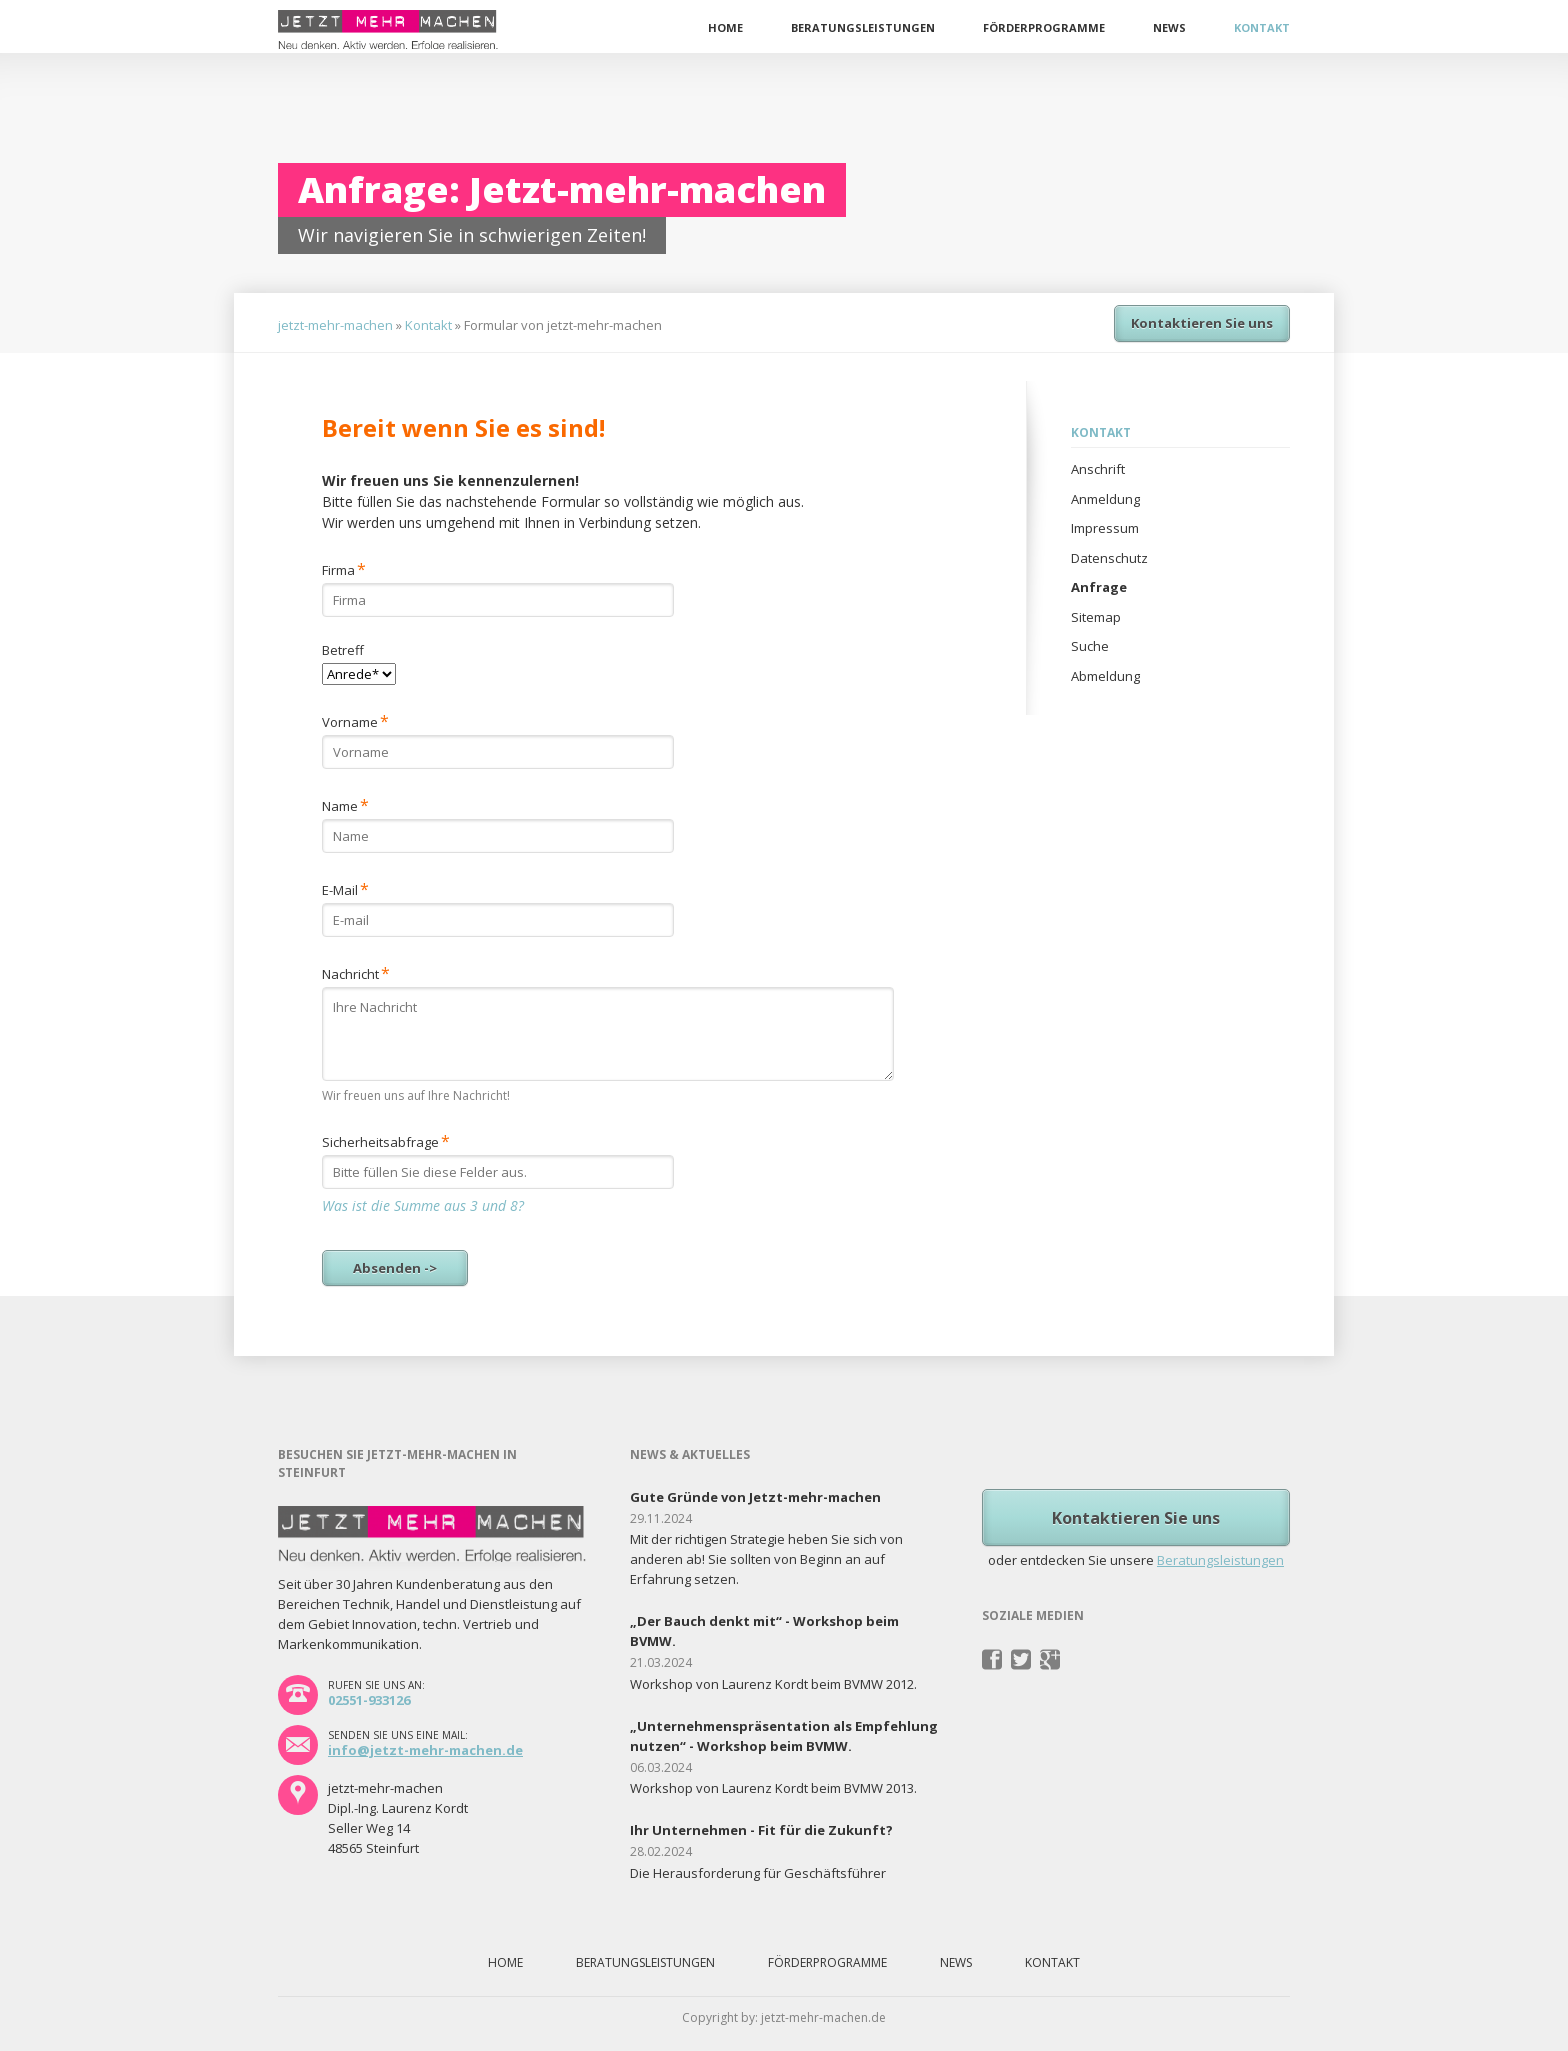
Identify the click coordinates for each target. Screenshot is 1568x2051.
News (1169, 27)
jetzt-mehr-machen (335, 325)
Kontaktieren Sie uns (1202, 323)
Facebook (992, 1660)
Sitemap (1096, 617)
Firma (352, 568)
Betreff (343, 650)
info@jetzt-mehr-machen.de (425, 1750)
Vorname (355, 720)
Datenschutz (1109, 558)
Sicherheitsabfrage (386, 1140)
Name (352, 804)
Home (725, 27)
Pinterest (1050, 1660)
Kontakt (1262, 27)
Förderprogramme (1044, 27)
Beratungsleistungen (863, 27)
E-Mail (352, 888)
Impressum (1105, 528)
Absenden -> (395, 1268)
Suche (1090, 646)
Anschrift (1098, 469)
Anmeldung (1105, 499)
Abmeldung (1105, 676)
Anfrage (1099, 587)
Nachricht (356, 972)
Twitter (1021, 1660)
